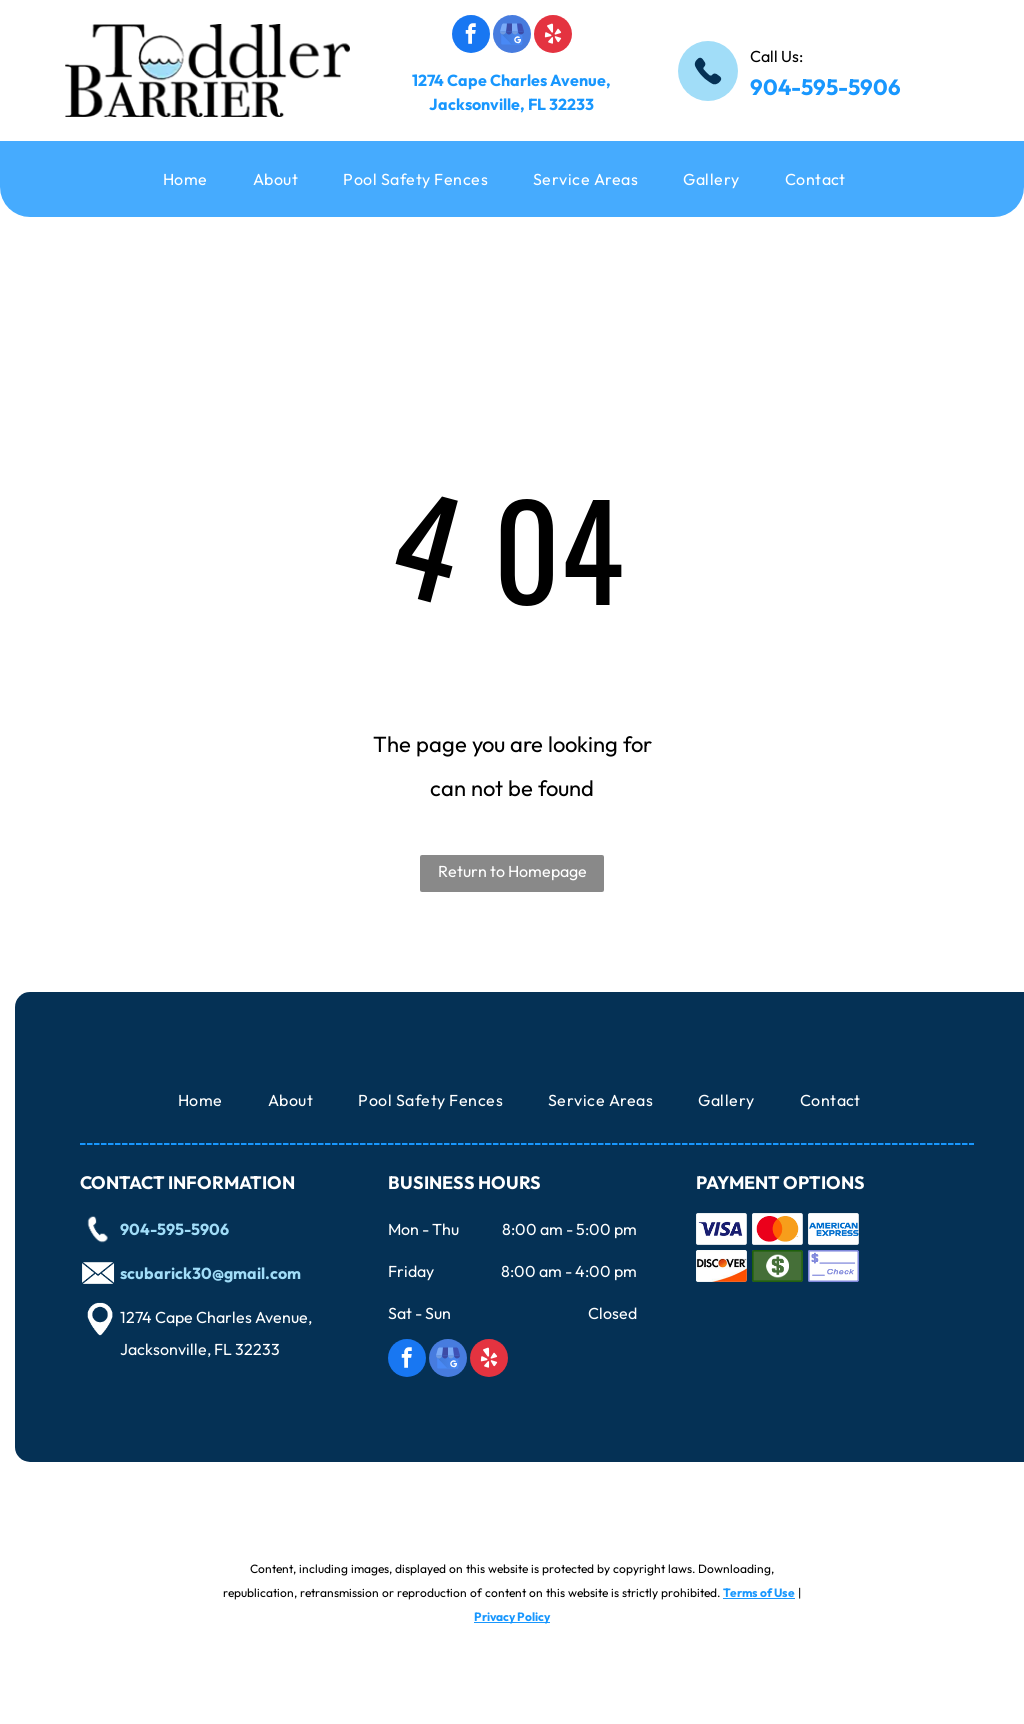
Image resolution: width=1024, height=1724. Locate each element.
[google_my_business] (512, 36)
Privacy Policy (512, 1616)
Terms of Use (759, 1592)
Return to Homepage (512, 871)
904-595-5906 (825, 87)
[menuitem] (193, 179)
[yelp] (553, 36)
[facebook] (471, 36)
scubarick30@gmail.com (210, 1273)
